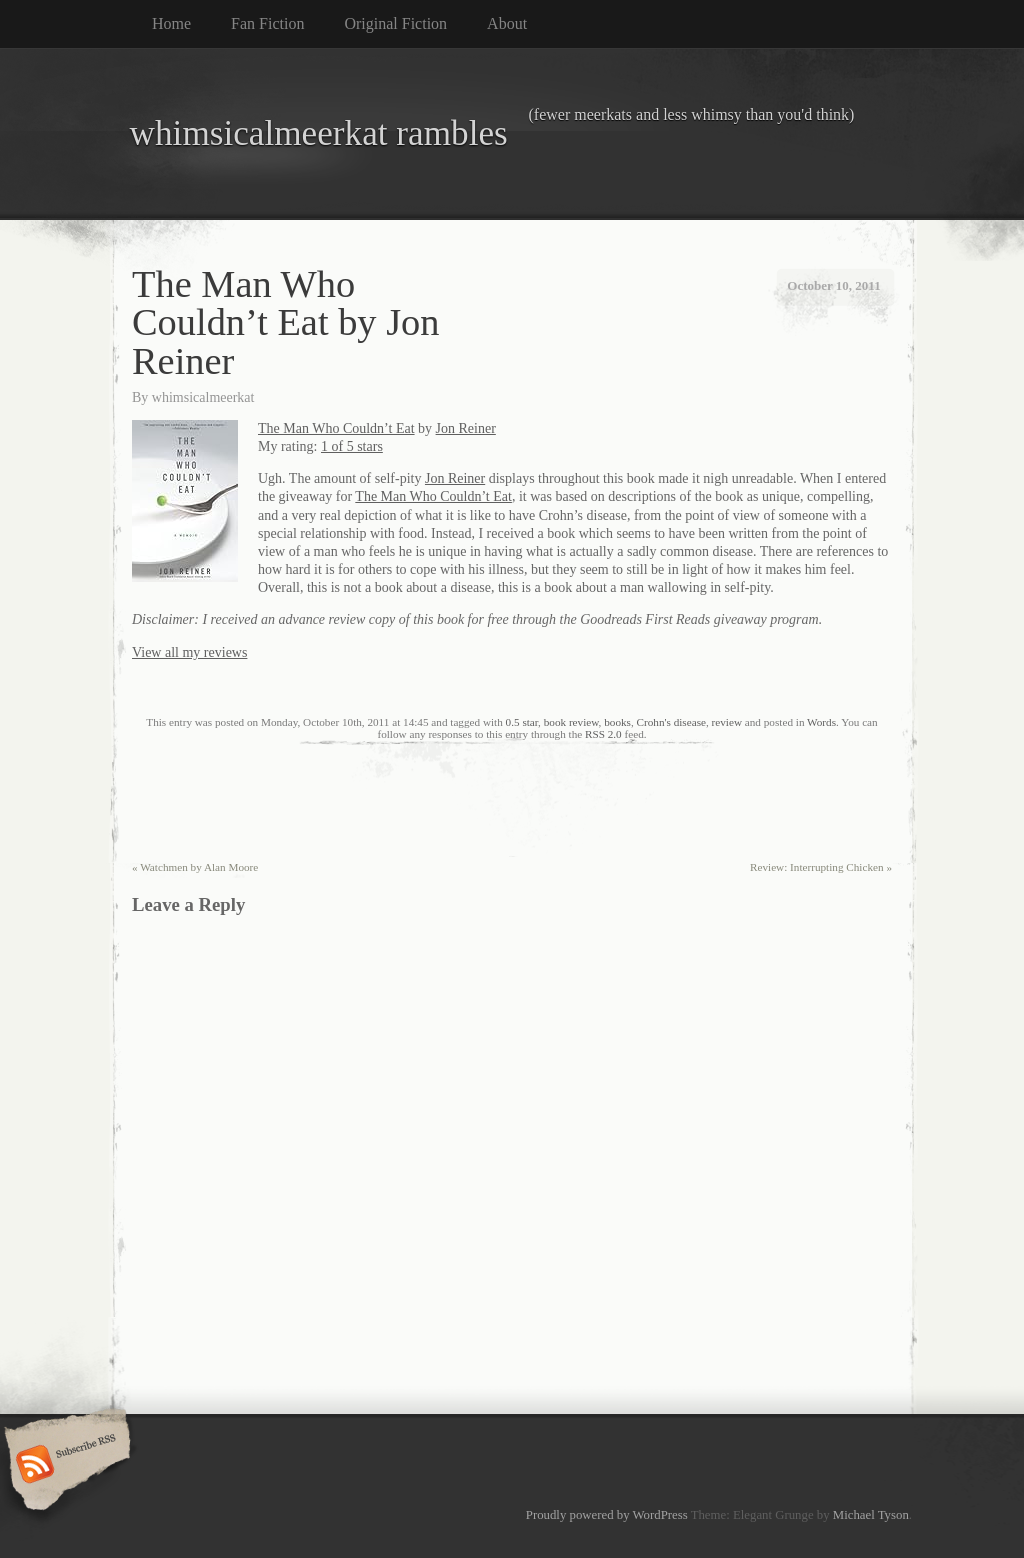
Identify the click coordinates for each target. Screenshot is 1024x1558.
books (617, 722)
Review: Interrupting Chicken (821, 867)
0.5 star (522, 722)
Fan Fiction (267, 23)
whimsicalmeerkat (203, 397)
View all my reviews (189, 652)
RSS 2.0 (603, 734)
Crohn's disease (671, 722)
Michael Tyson (871, 1515)
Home (171, 23)
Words (821, 722)
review (727, 722)
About (507, 23)
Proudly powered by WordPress (607, 1515)
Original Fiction (395, 23)
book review (571, 722)
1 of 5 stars (352, 446)
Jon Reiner (466, 428)
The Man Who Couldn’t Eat (336, 428)
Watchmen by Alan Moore (195, 867)
